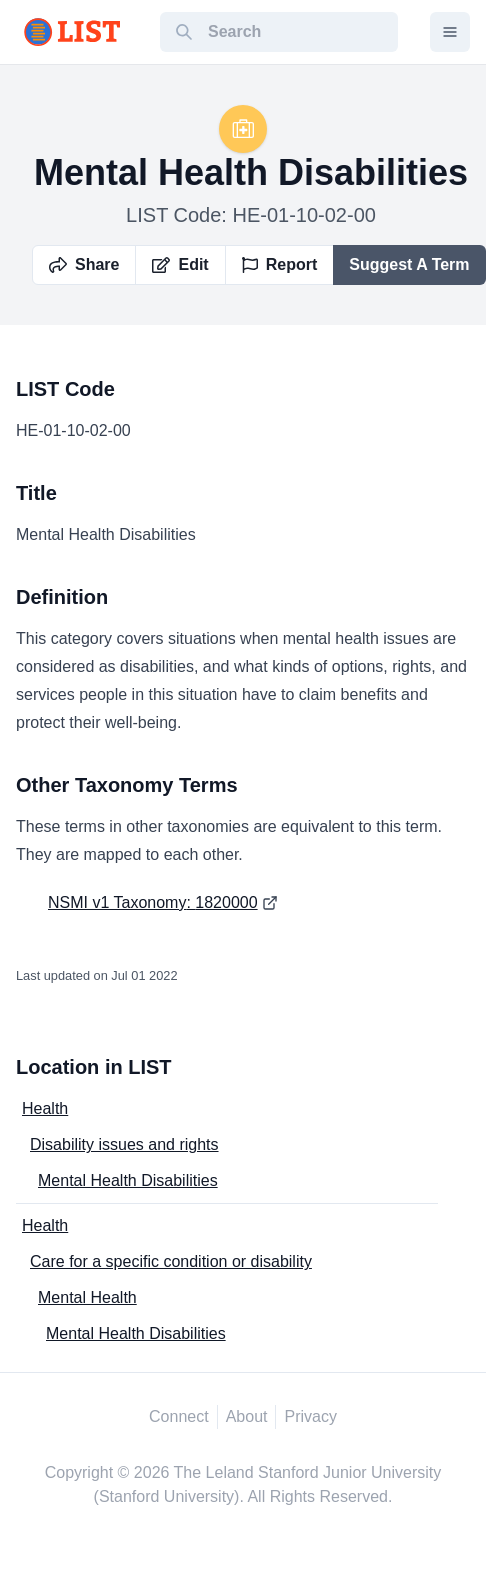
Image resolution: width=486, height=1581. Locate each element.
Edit (180, 264)
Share (84, 264)
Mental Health (87, 1297)
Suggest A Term (409, 264)
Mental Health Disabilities (128, 1180)
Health (45, 1108)
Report (280, 264)
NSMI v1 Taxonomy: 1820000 (153, 902)
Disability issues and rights (124, 1144)
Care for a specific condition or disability (171, 1261)
